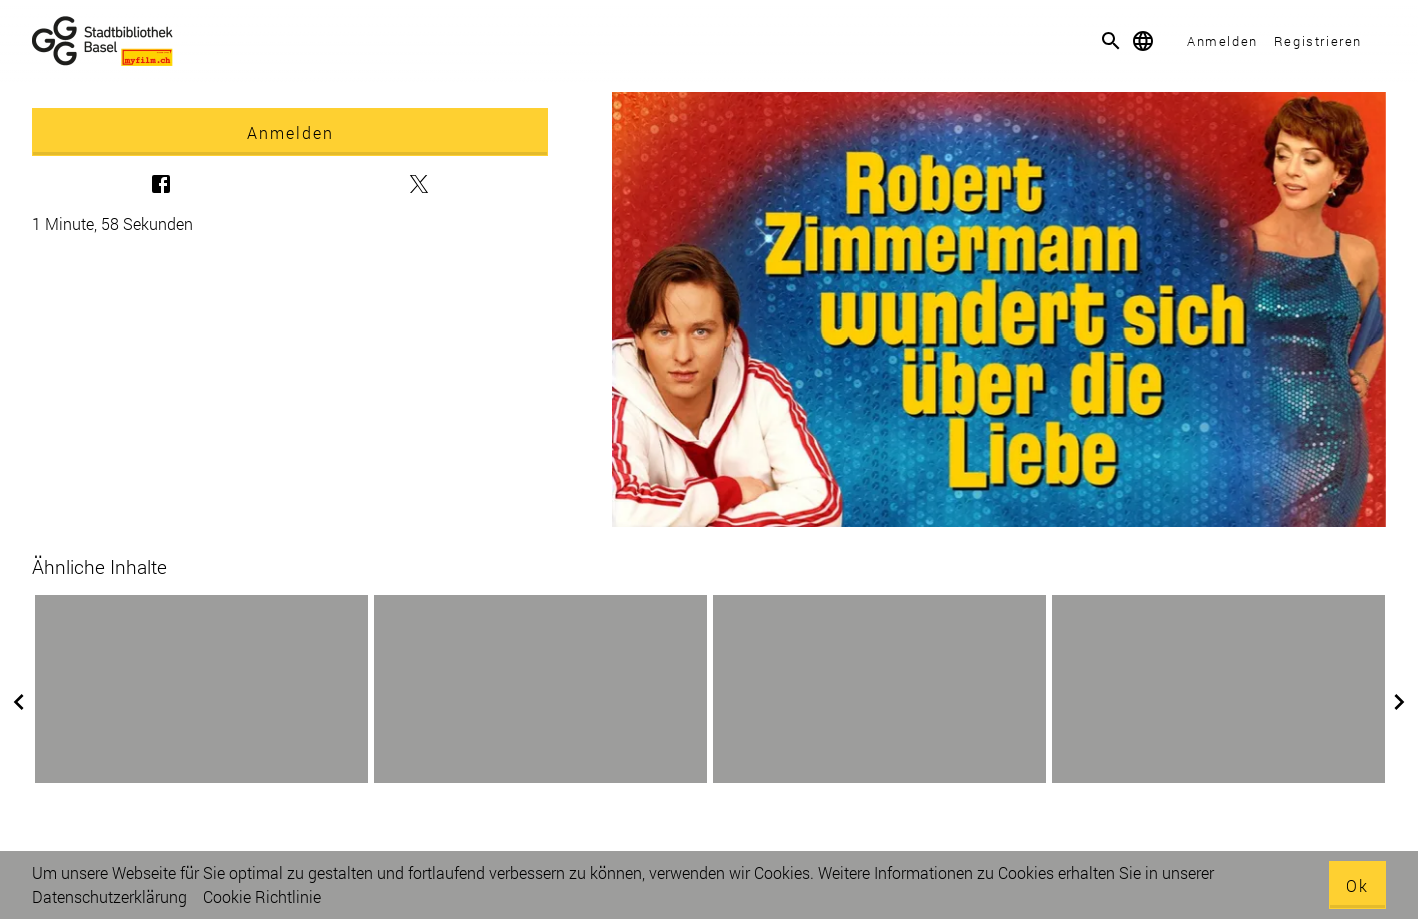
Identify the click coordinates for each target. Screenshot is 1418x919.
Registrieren (1318, 41)
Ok (1357, 885)
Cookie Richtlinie (262, 896)
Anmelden (1222, 41)
